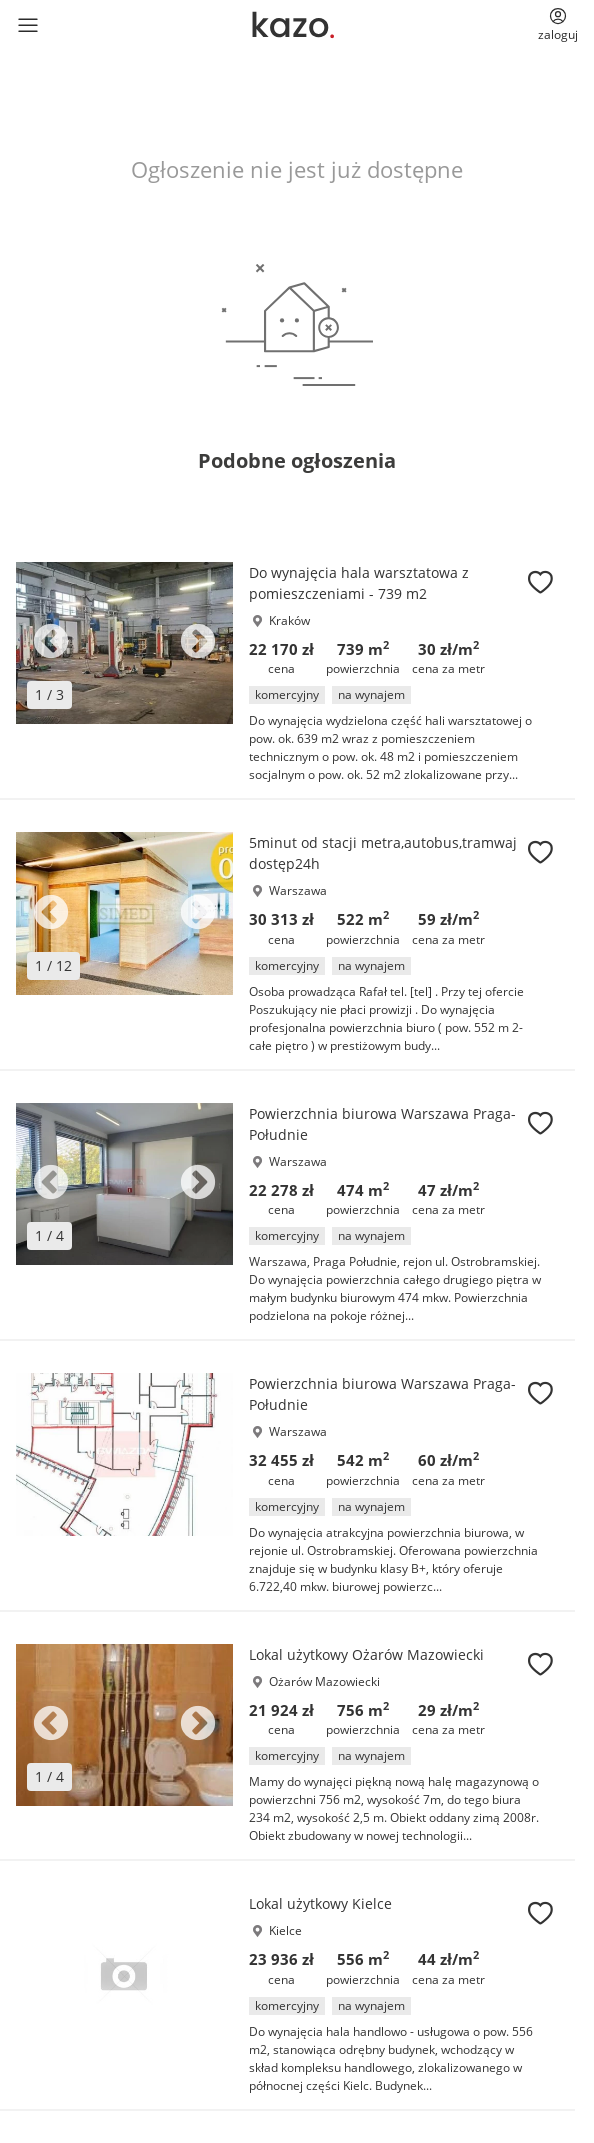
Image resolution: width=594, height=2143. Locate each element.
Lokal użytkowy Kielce (320, 1903)
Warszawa (298, 890)
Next (198, 643)
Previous (51, 643)
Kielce (285, 1930)
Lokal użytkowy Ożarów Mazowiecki (366, 1654)
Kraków (289, 620)
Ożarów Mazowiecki (324, 1681)
